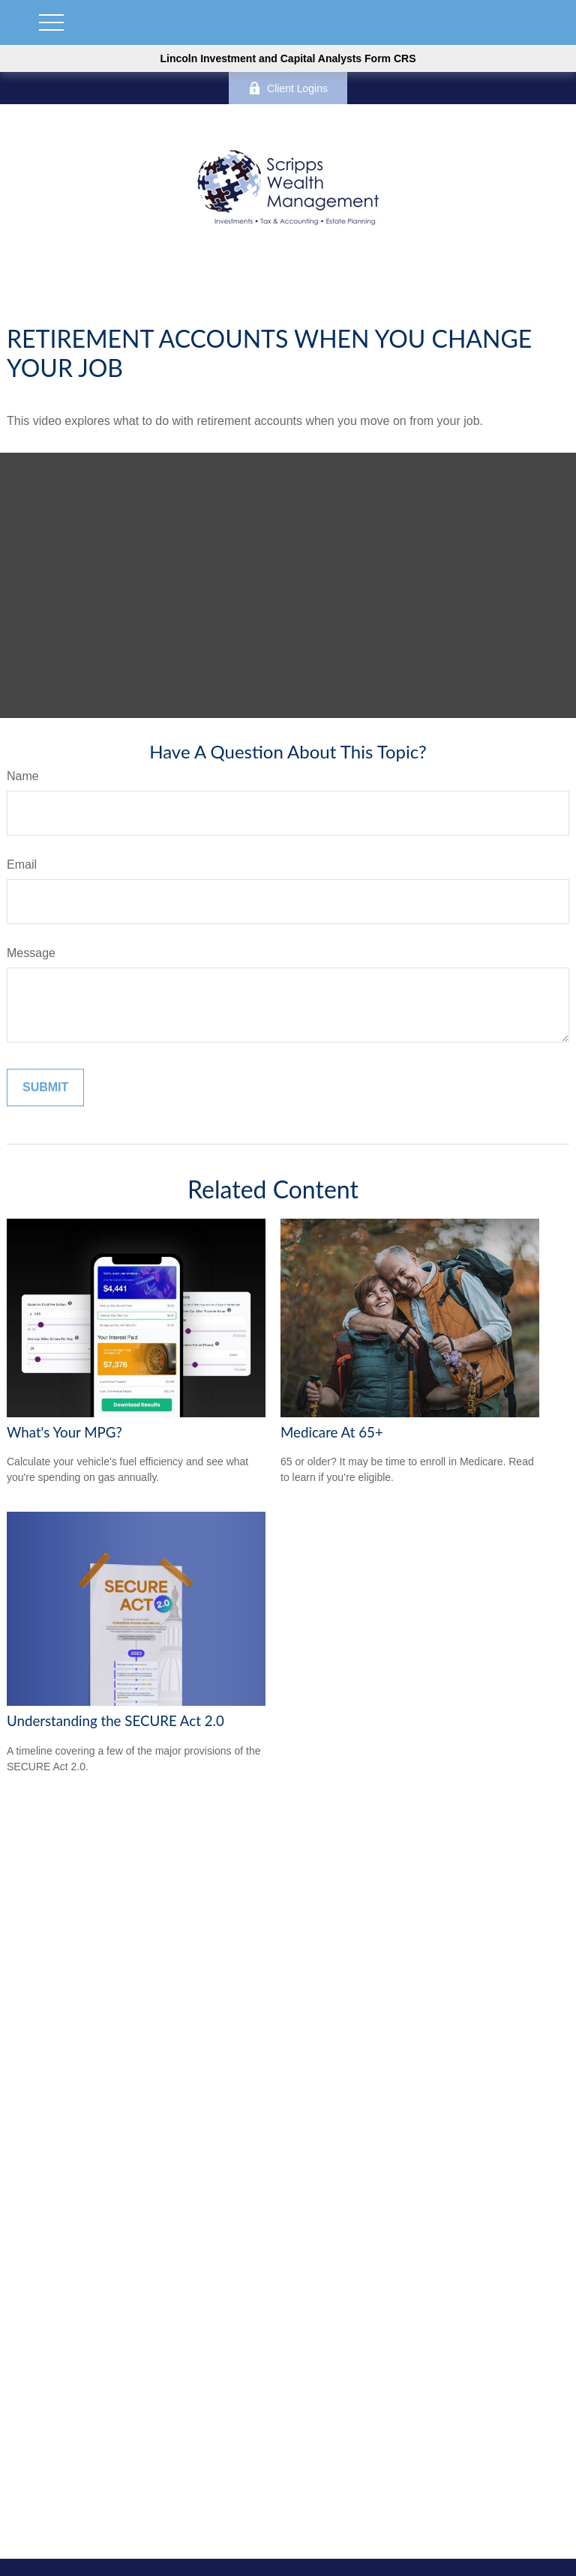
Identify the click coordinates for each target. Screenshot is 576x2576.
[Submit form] (45, 1087)
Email (22, 864)
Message (31, 953)
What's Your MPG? (64, 1432)
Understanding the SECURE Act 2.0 (115, 1721)
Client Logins (288, 88)
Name (23, 776)
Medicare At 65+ (331, 1432)
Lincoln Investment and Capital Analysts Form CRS (288, 58)
